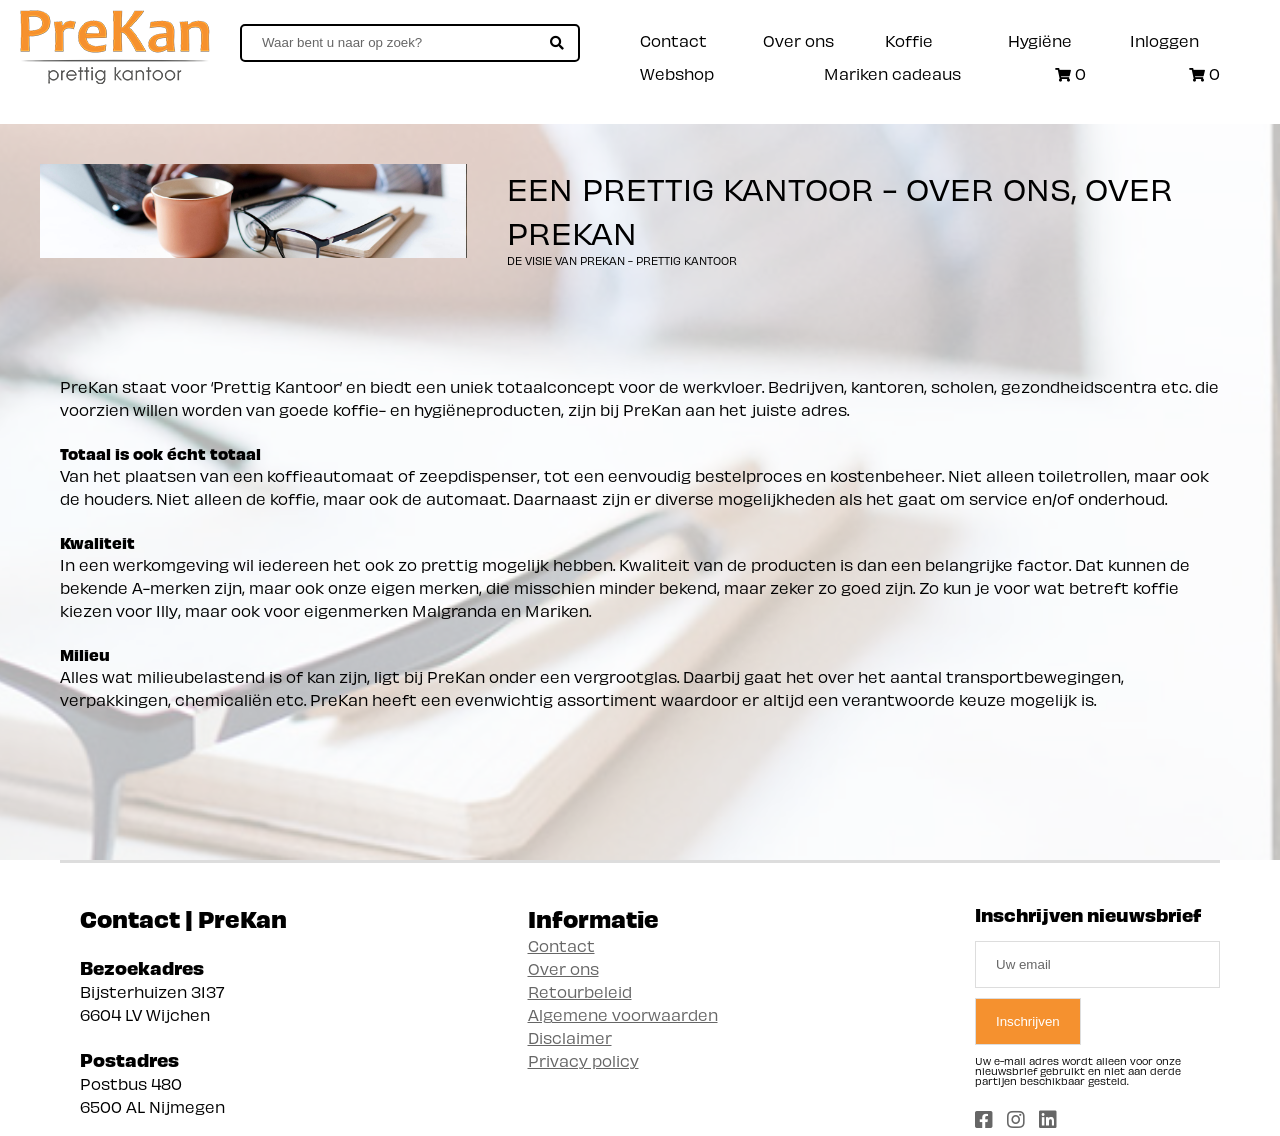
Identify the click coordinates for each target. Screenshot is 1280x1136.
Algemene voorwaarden (623, 1013)
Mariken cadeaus (892, 72)
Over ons (798, 39)
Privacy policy (583, 1059)
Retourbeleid (580, 990)
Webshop (677, 72)
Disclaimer (570, 1036)
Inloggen (1164, 39)
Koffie (909, 39)
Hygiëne (1040, 39)
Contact (673, 39)
